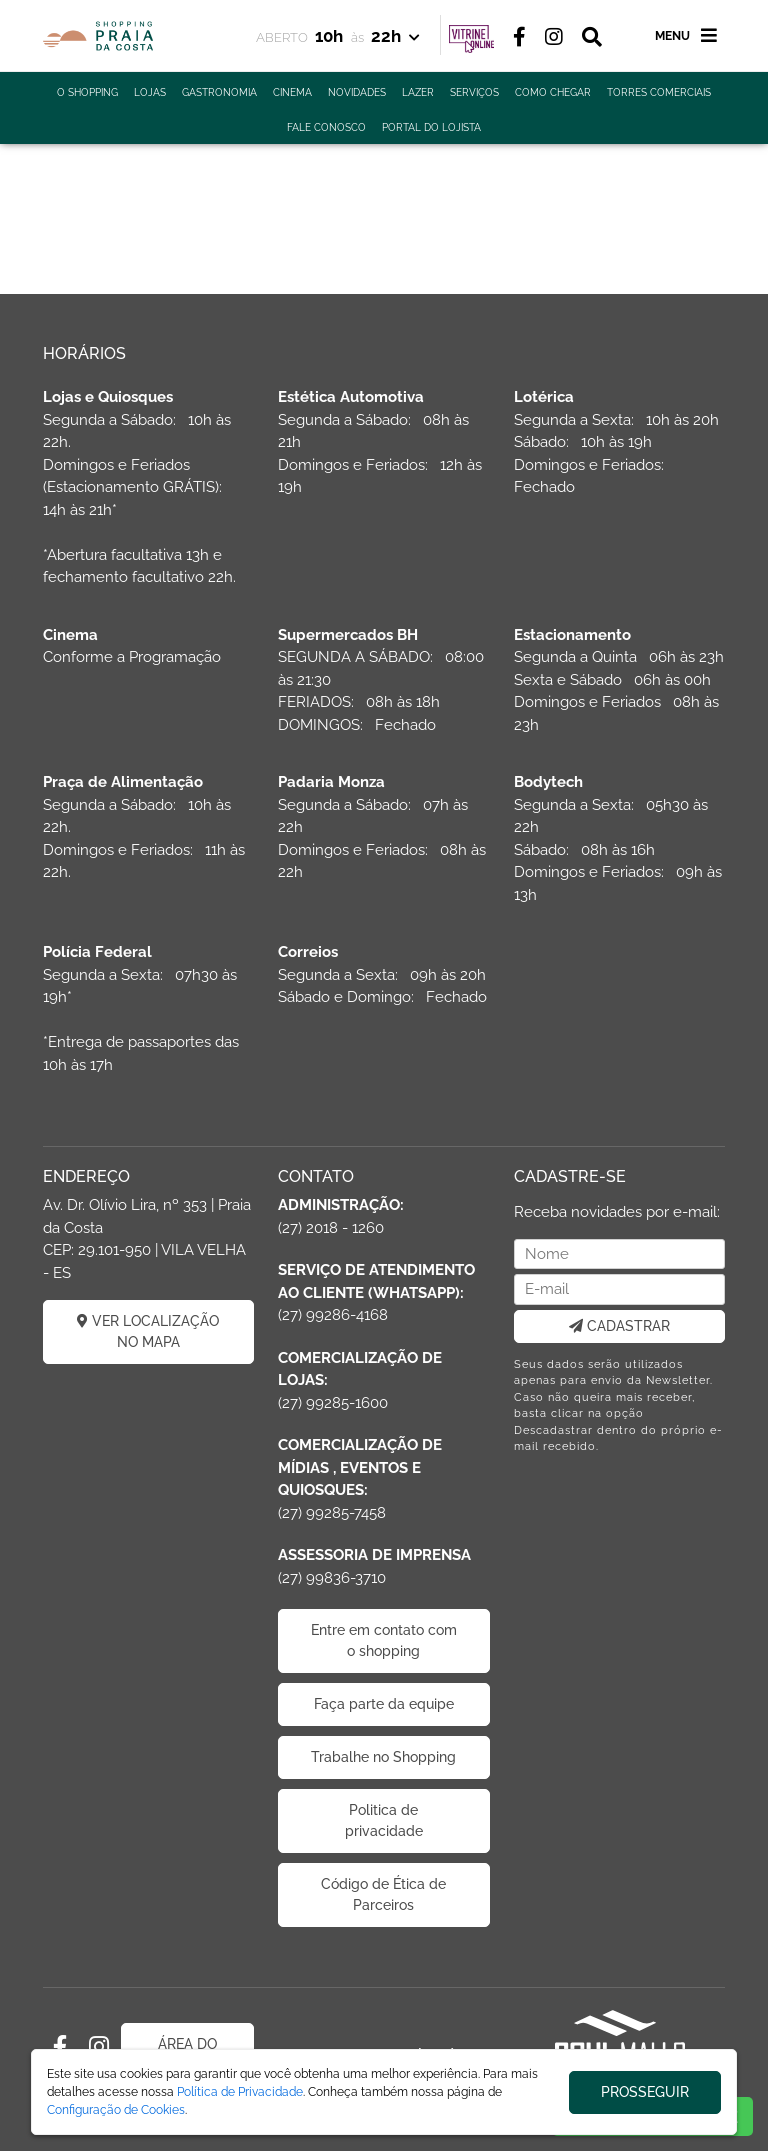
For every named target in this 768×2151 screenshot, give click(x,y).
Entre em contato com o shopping (384, 1640)
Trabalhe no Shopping (383, 1757)
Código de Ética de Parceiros (383, 1894)
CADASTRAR (619, 1326)
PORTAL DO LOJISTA (431, 127)
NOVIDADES (357, 92)
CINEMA (292, 92)
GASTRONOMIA (219, 92)
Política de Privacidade (240, 2092)
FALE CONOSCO (326, 127)
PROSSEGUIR (645, 2092)
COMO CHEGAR (553, 92)
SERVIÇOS (474, 92)
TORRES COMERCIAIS (659, 92)
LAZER (418, 92)
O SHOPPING (87, 92)
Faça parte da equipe (384, 1704)
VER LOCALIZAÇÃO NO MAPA (148, 1331)
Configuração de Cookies (116, 2110)
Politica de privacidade (384, 1820)
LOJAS (150, 92)
